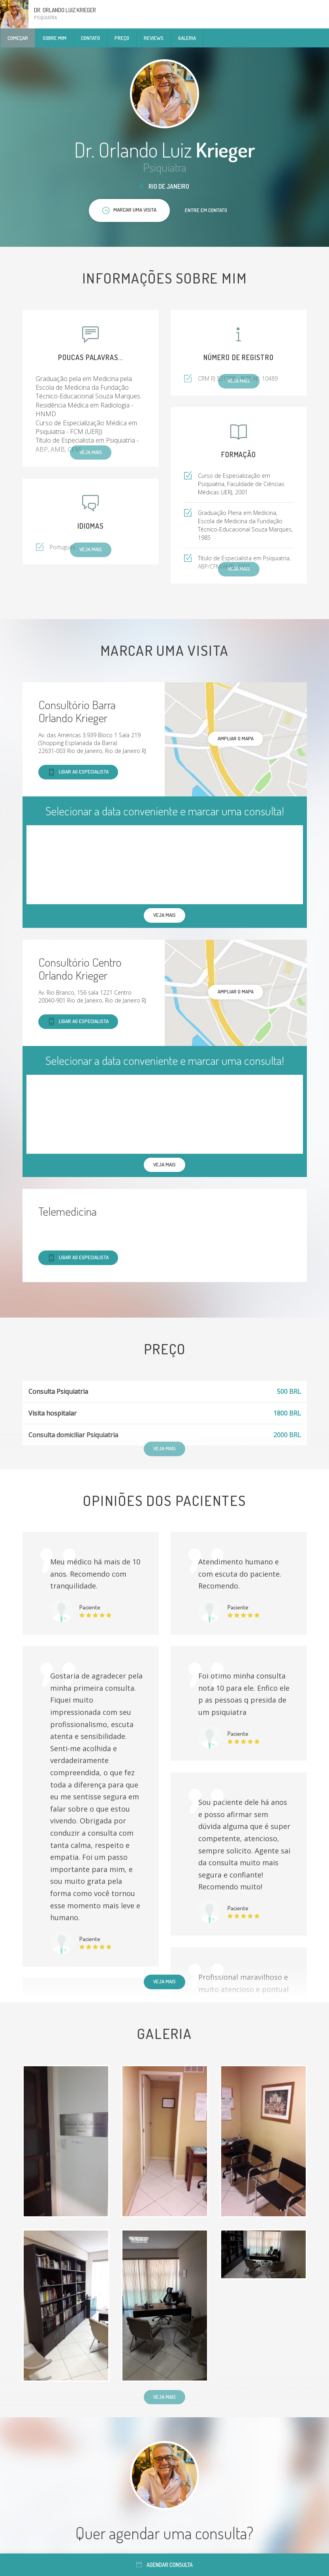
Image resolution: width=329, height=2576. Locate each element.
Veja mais (164, 1981)
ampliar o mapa (236, 738)
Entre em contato (206, 210)
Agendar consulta (164, 2564)
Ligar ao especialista (78, 772)
